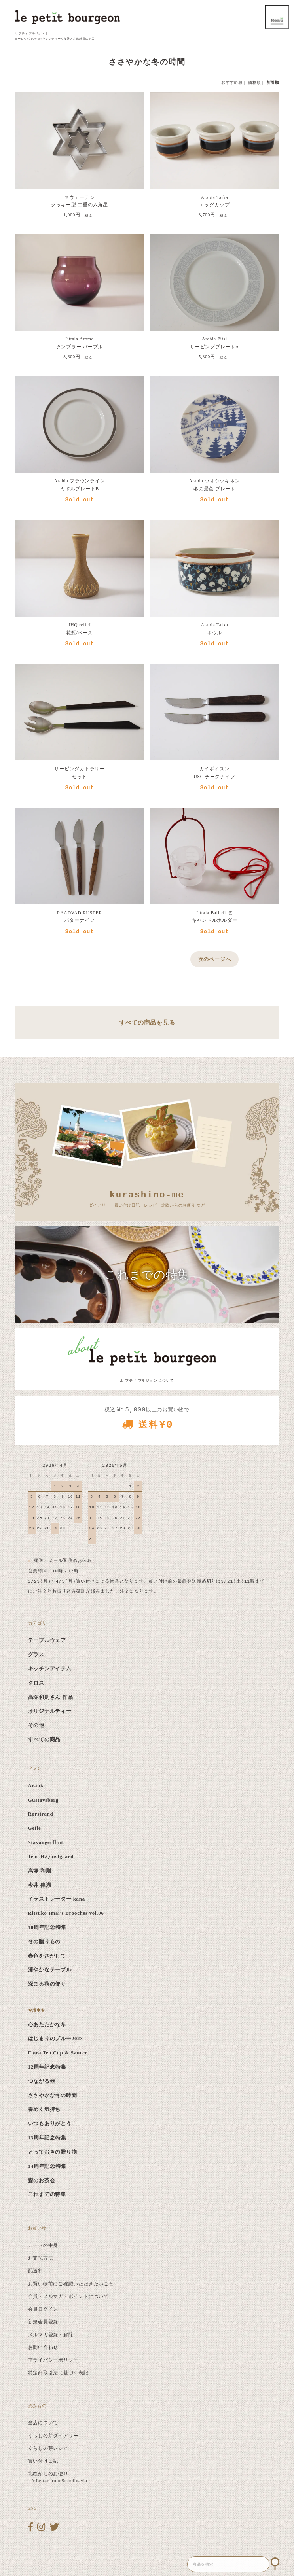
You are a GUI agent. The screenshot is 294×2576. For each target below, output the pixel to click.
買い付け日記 (43, 2461)
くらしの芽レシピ (48, 2448)
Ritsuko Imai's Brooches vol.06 (66, 1913)
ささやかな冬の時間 (52, 2095)
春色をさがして (47, 1956)
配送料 (35, 2270)
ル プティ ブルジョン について (147, 1381)
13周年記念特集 (47, 2138)
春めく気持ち (44, 2109)
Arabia (36, 1786)
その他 (36, 1725)
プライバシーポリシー (53, 2360)
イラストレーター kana (56, 1899)
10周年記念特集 (47, 1927)
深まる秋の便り (47, 1984)
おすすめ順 (232, 82)
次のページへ (214, 959)
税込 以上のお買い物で (147, 1420)
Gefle (34, 1828)
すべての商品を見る (147, 1022)
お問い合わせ (43, 2347)
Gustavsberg (43, 1800)
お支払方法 (40, 2258)
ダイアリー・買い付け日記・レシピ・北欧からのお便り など (147, 1198)
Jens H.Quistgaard (51, 1856)
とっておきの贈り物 (52, 2152)
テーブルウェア (47, 1640)
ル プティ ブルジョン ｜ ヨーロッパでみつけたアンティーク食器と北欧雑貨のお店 (55, 36)
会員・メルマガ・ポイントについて (68, 2296)
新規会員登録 (43, 2321)
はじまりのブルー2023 (55, 2038)
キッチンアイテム (50, 1669)
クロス (36, 1683)
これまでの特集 (47, 2194)
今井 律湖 (39, 1885)
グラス (36, 1654)
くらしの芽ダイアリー (53, 2435)
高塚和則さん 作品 (50, 1697)
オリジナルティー (50, 1711)
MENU (277, 17)
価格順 (254, 82)
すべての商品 (44, 1739)
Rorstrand (40, 1814)
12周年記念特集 (47, 2067)
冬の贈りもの (44, 1941)
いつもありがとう (50, 2123)
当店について (43, 2422)
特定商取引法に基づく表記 (58, 2372)
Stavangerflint (45, 1842)
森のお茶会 (41, 2180)
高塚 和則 (39, 1871)
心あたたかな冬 (47, 2025)
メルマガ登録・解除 (51, 2334)
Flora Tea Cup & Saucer (58, 2053)
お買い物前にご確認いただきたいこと (71, 2283)
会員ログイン (43, 2309)
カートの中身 (43, 2245)
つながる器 (41, 2081)
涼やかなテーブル (50, 1970)
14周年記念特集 (47, 2166)
